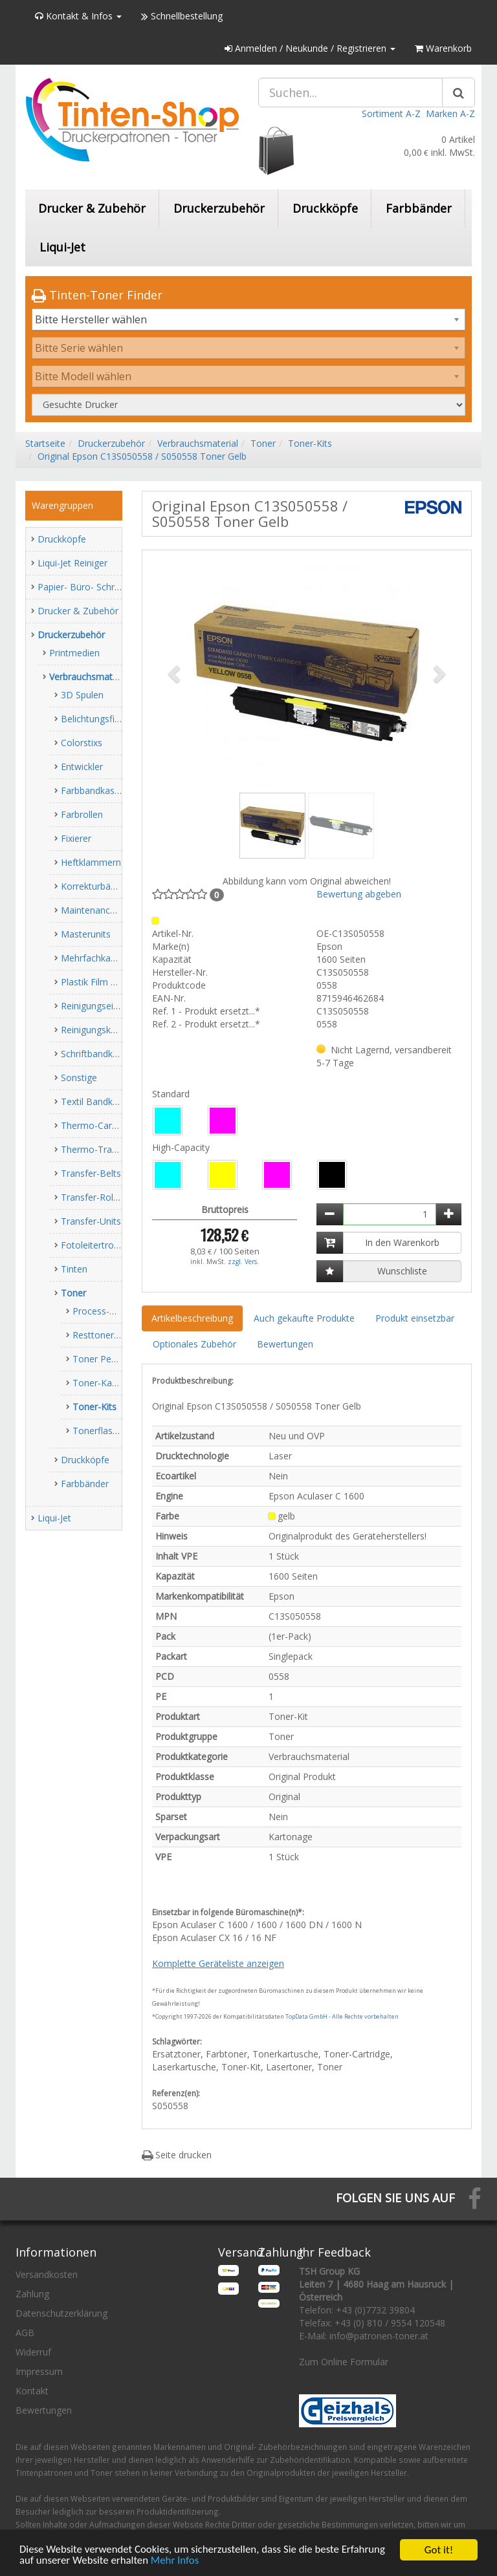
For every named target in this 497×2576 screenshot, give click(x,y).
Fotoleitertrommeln (102, 1245)
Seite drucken (177, 2155)
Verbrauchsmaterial (197, 443)
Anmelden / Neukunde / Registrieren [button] (310, 48)
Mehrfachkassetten (101, 958)
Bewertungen (285, 1344)
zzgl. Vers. (243, 1261)
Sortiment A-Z (391, 113)
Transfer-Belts (91, 1173)
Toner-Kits (310, 443)
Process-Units (101, 1311)
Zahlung (32, 2294)
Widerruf (33, 2352)
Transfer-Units (91, 1221)
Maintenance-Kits (97, 910)
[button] (175, 673)
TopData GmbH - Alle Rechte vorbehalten (342, 2016)
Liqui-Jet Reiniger (72, 563)
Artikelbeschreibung (192, 1318)
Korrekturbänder (95, 886)
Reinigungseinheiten (102, 1006)
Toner (263, 443)
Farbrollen (82, 814)
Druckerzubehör (219, 208)
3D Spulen (82, 695)
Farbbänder (419, 208)
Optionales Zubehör (194, 1344)
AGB (25, 2332)
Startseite (45, 443)
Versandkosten (47, 2274)
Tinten (74, 1269)
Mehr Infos (176, 2561)
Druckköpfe (325, 208)
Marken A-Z (450, 113)
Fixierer (76, 838)
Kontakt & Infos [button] (78, 16)
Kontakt (32, 2391)
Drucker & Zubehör (92, 208)
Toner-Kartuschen (110, 1383)
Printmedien (74, 653)
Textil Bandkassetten (105, 1101)
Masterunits (86, 934)
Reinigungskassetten (104, 1030)
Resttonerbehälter (110, 1335)
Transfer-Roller (92, 1197)
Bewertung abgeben (358, 894)
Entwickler (82, 766)
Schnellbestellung (182, 16)
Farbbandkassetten (101, 790)
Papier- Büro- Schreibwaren (95, 587)
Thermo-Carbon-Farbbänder (120, 1125)
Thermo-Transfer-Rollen (111, 1149)
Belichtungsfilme (95, 719)
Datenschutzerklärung (61, 2313)
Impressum (39, 2371)
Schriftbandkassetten (105, 1053)
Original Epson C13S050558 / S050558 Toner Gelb (142, 456)
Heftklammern (91, 862)
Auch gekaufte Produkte (304, 1318)
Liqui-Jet (62, 247)
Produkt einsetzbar (414, 1318)
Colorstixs (81, 742)
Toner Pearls (99, 1359)
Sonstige (79, 1077)
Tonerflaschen (102, 1430)
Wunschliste (402, 1271)
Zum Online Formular (343, 2362)
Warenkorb (443, 48)
